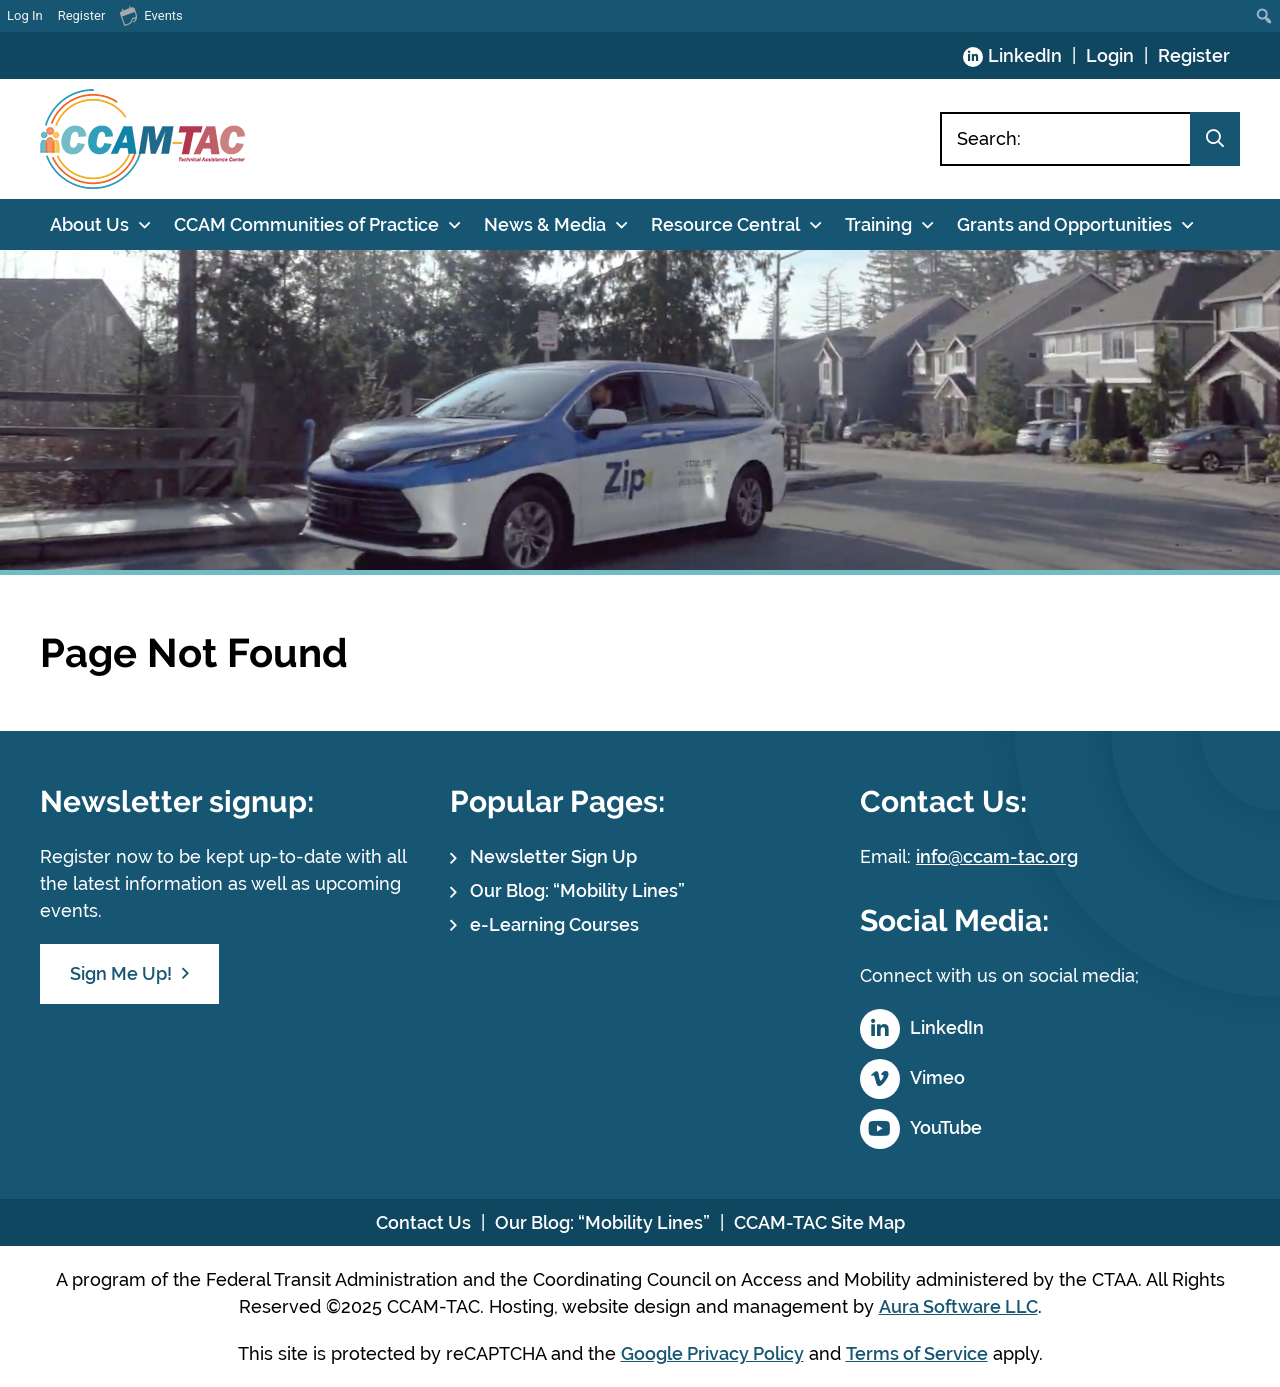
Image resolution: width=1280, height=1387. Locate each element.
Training (878, 224)
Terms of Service (917, 1353)
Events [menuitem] (151, 15)
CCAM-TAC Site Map (819, 1222)
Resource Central (725, 224)
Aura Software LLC (958, 1306)
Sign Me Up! (121, 973)
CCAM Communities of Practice (306, 224)
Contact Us (423, 1222)
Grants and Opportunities (1064, 224)
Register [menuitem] (82, 15)
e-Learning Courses (554, 924)
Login (1110, 55)
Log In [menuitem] (25, 15)
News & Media (545, 224)
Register (1194, 55)
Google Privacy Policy (712, 1353)
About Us (89, 224)
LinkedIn (1025, 55)
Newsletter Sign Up (553, 856)
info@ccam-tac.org (997, 856)
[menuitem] (1264, 16)
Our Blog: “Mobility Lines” (577, 890)
